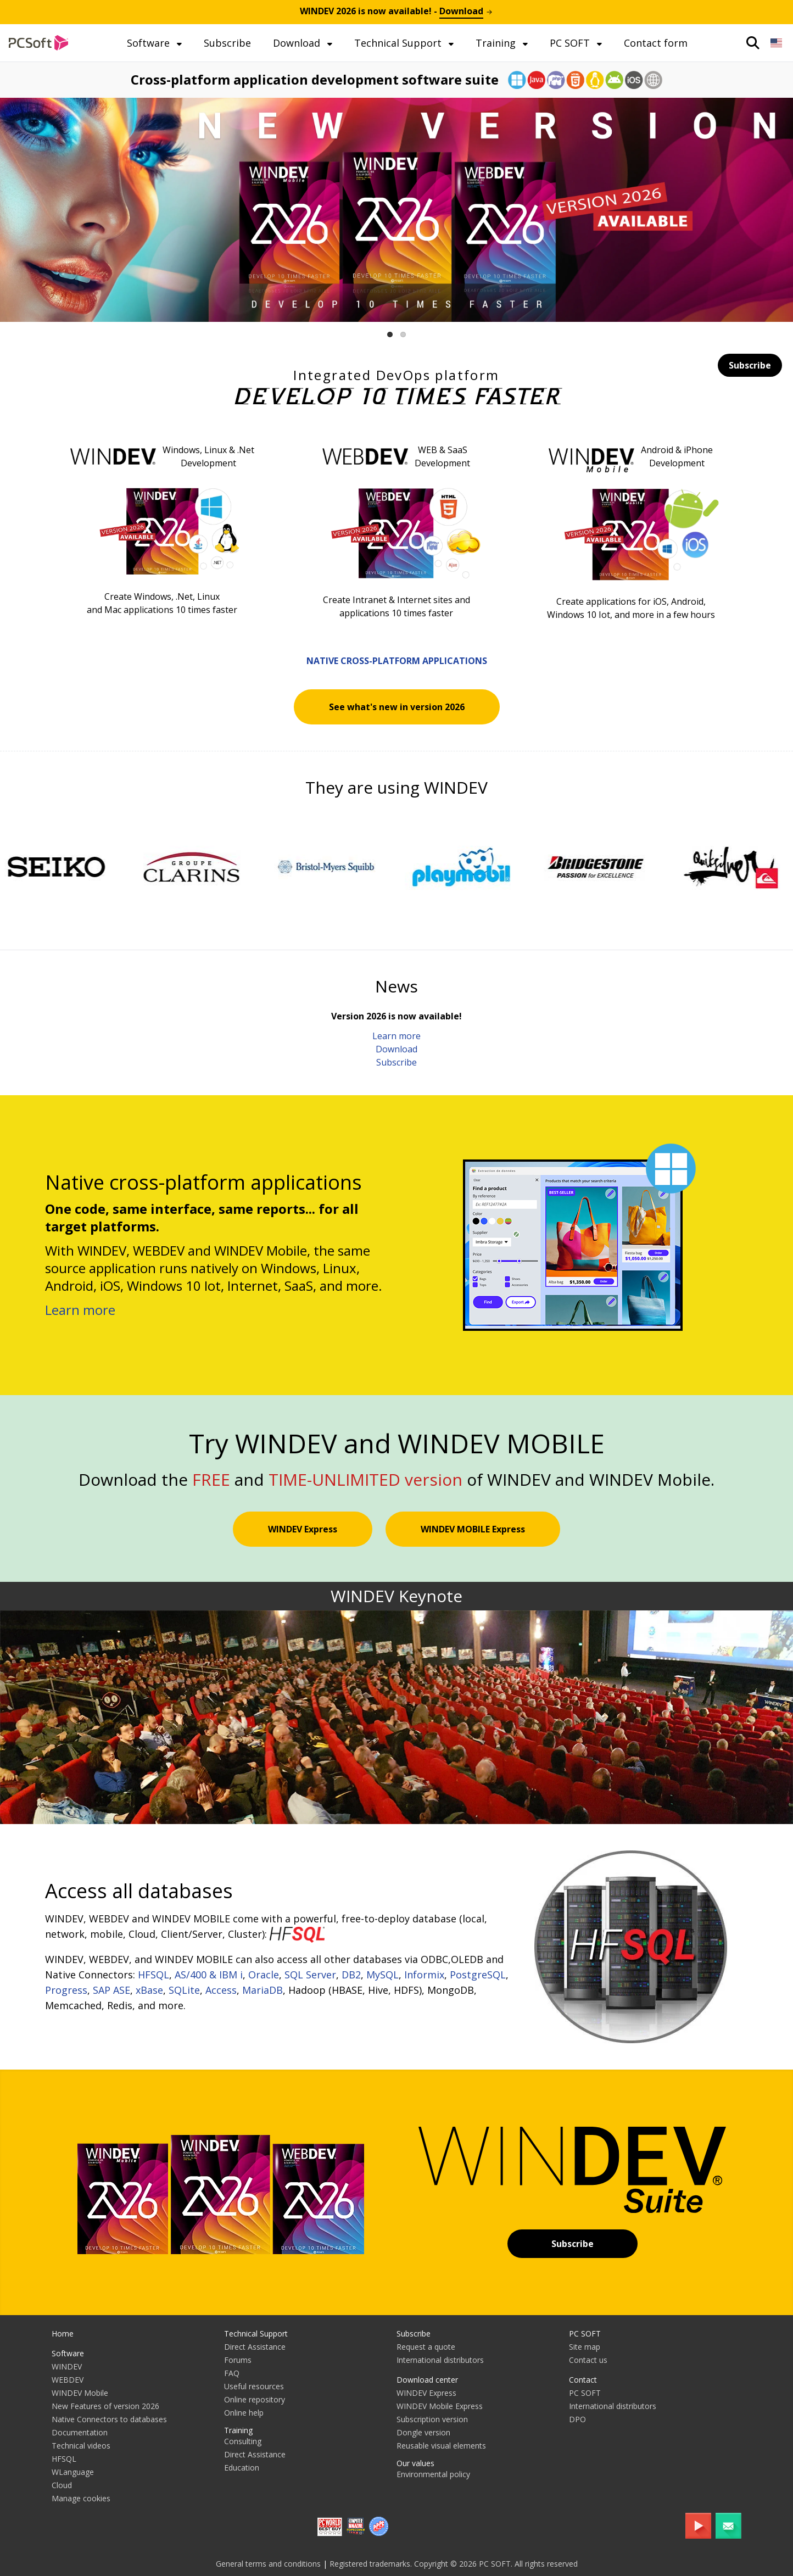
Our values (415, 2463)
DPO (577, 2419)
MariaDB (262, 1990)
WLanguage (73, 2472)
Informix (424, 1974)
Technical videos (81, 2445)
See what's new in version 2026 (397, 707)
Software (149, 42)
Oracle (263, 1974)
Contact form (656, 42)
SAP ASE (111, 1990)
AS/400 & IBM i (209, 1974)
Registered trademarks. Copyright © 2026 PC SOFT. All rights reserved (454, 2563)
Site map (584, 2346)
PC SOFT (571, 42)
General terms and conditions (268, 2563)
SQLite (184, 1990)
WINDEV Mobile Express (439, 2406)
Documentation (80, 2432)
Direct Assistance (255, 2346)
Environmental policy (433, 2474)
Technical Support (399, 42)
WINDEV (67, 2366)
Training (497, 42)
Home (63, 2333)
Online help (244, 2412)
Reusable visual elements (441, 2445)
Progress (66, 1990)
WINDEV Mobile (80, 2393)
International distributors (440, 2360)
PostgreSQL (478, 1974)
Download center (427, 2379)
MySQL (382, 1974)
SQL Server (310, 1974)
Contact (583, 2379)
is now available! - (396, 11)
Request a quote (425, 2346)
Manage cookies (81, 2498)
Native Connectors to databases (109, 2419)
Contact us (588, 2360)
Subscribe (227, 42)
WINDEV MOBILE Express (473, 1529)
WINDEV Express (302, 1529)
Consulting (242, 2441)
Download (298, 42)
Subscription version (432, 2419)
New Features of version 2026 (105, 2406)
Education (241, 2467)
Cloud (62, 2485)
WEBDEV (67, 2379)
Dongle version (423, 2432)
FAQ (231, 2373)
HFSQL (153, 1974)
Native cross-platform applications (396, 661)
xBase (149, 1990)
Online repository (254, 2399)
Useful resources (254, 2386)
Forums (238, 2360)
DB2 (351, 1974)
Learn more (396, 1036)
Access (221, 1990)
